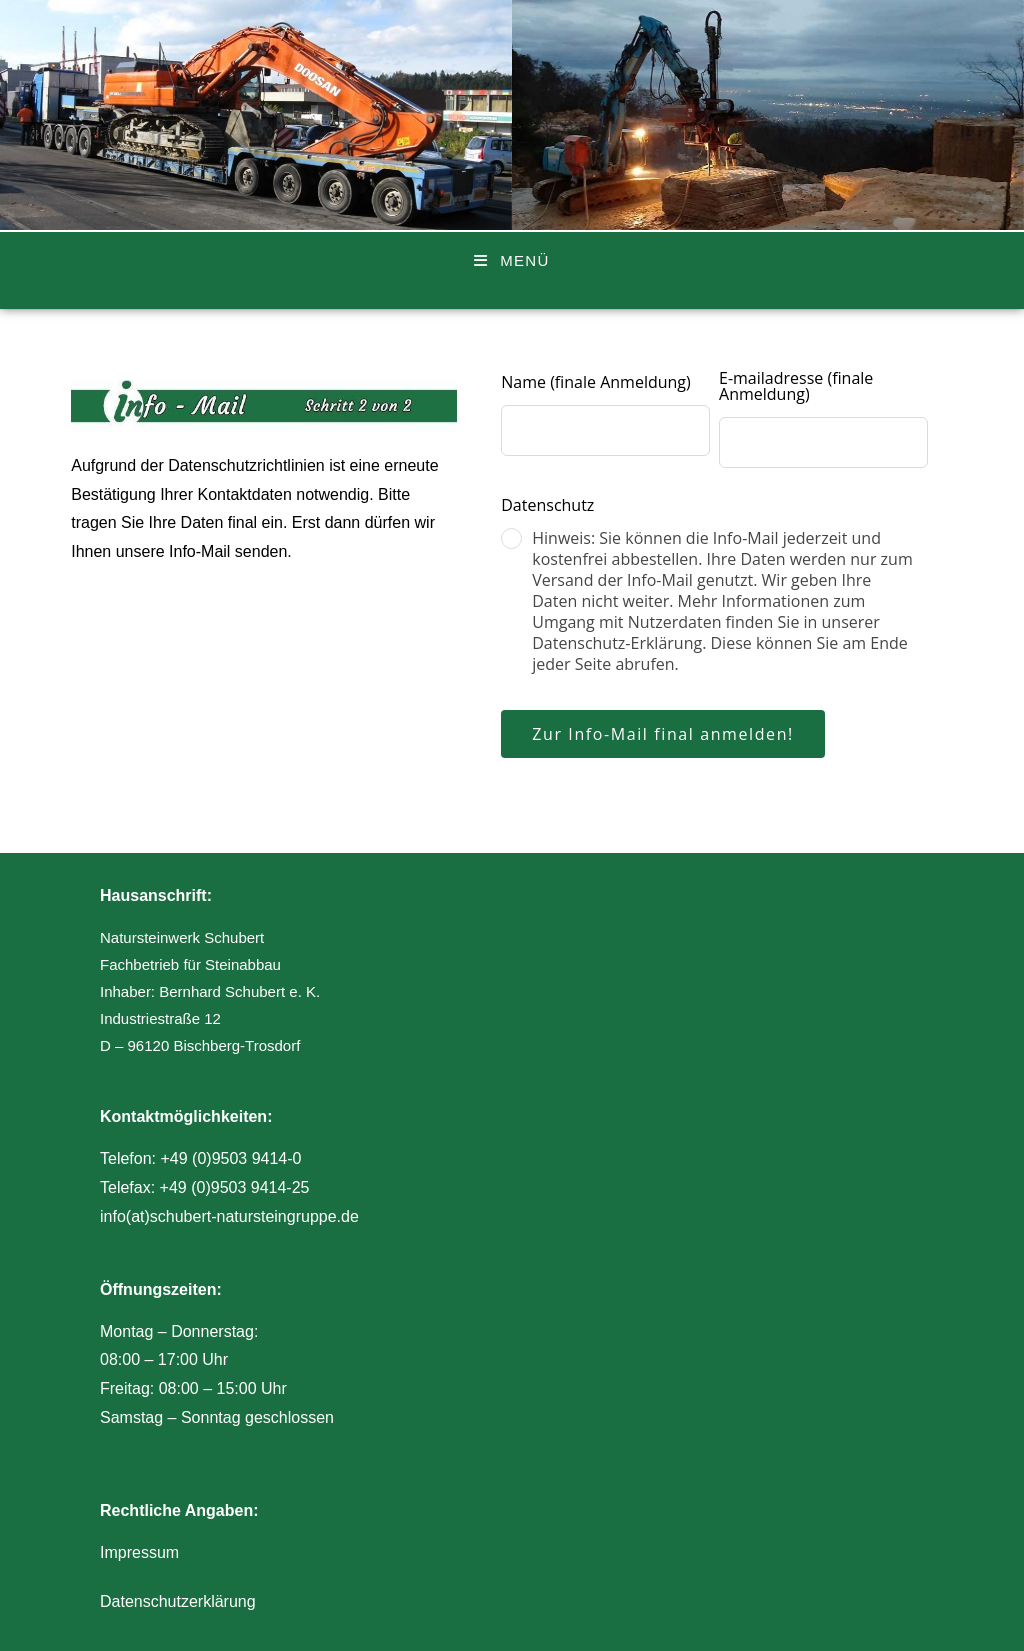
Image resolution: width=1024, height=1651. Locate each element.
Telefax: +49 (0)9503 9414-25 (204, 1187)
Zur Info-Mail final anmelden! (663, 734)
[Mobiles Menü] (511, 261)
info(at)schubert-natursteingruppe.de (229, 1216)
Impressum (139, 1552)
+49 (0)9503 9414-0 (230, 1158)
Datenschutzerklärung (178, 1601)
